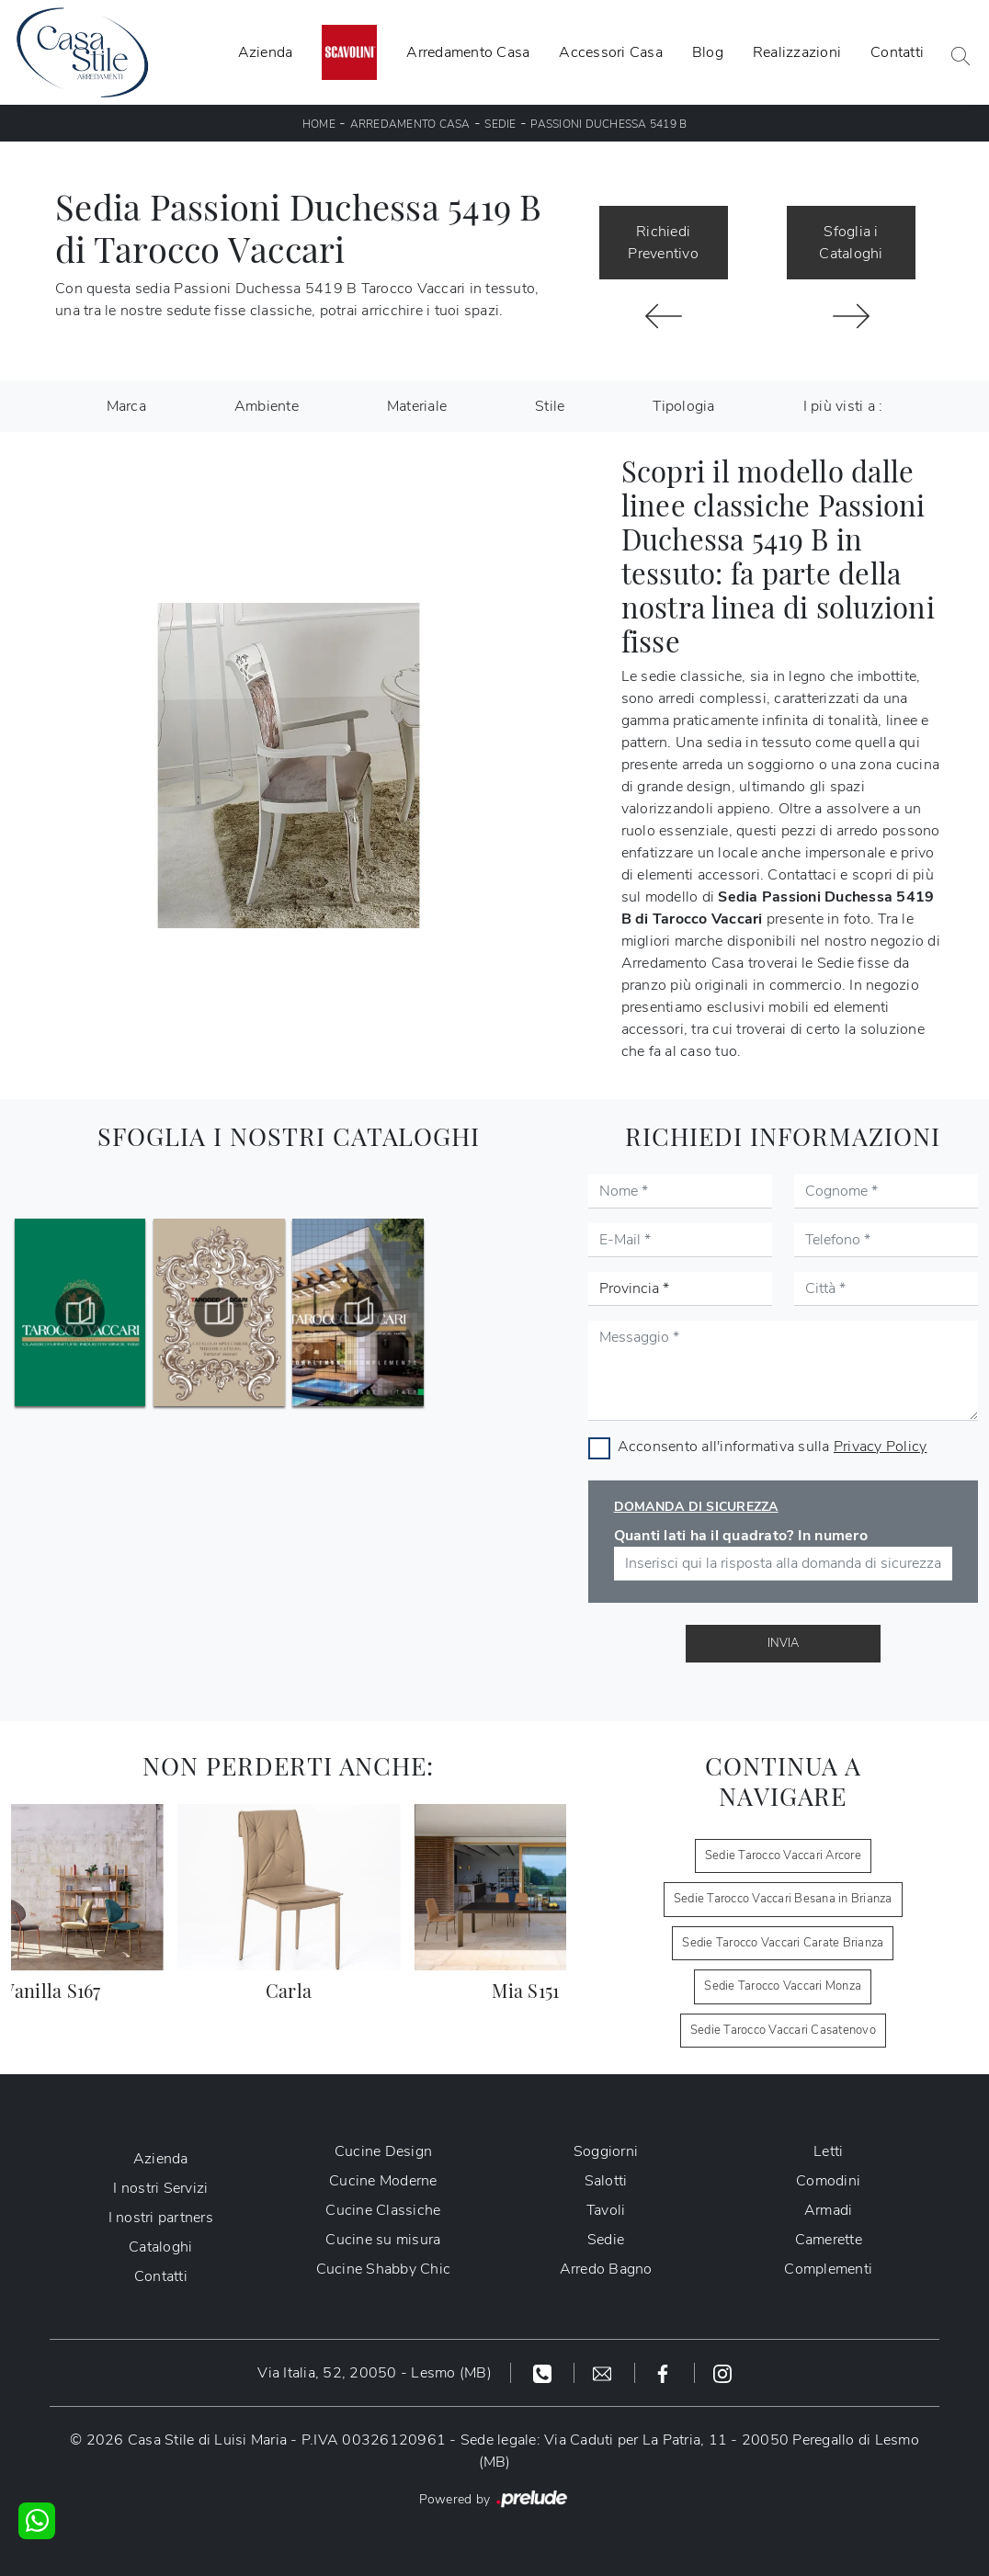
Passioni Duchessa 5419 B (608, 124)
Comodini (828, 2181)
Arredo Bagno (606, 2269)
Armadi (828, 2210)
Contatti (897, 52)
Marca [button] (126, 406)
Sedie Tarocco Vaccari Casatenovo (783, 2030)
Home (318, 124)
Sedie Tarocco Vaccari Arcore (783, 1855)
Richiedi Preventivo (663, 242)
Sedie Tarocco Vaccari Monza (782, 1986)
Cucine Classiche (382, 2210)
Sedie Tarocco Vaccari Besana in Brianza (783, 1898)
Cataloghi (160, 2247)
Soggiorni (606, 2151)
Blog (707, 52)
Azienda (265, 52)
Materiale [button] (417, 406)
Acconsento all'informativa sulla (772, 1446)
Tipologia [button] (683, 406)
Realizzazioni (797, 52)
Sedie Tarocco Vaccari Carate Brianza (782, 1943)
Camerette (828, 2240)
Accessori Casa (611, 52)
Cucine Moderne (383, 2181)
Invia (783, 1643)
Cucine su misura (382, 2240)
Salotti (606, 2181)
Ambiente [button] (266, 406)
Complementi (828, 2269)
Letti (828, 2151)
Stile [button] (549, 406)
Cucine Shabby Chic (383, 2269)
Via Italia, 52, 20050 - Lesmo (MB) (374, 2373)
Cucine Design (383, 2151)
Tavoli (606, 2210)
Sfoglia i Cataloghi (850, 242)
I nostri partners (160, 2217)
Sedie (500, 124)
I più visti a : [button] (843, 406)
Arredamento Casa (467, 52)
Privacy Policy (880, 1446)
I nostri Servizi (160, 2188)
